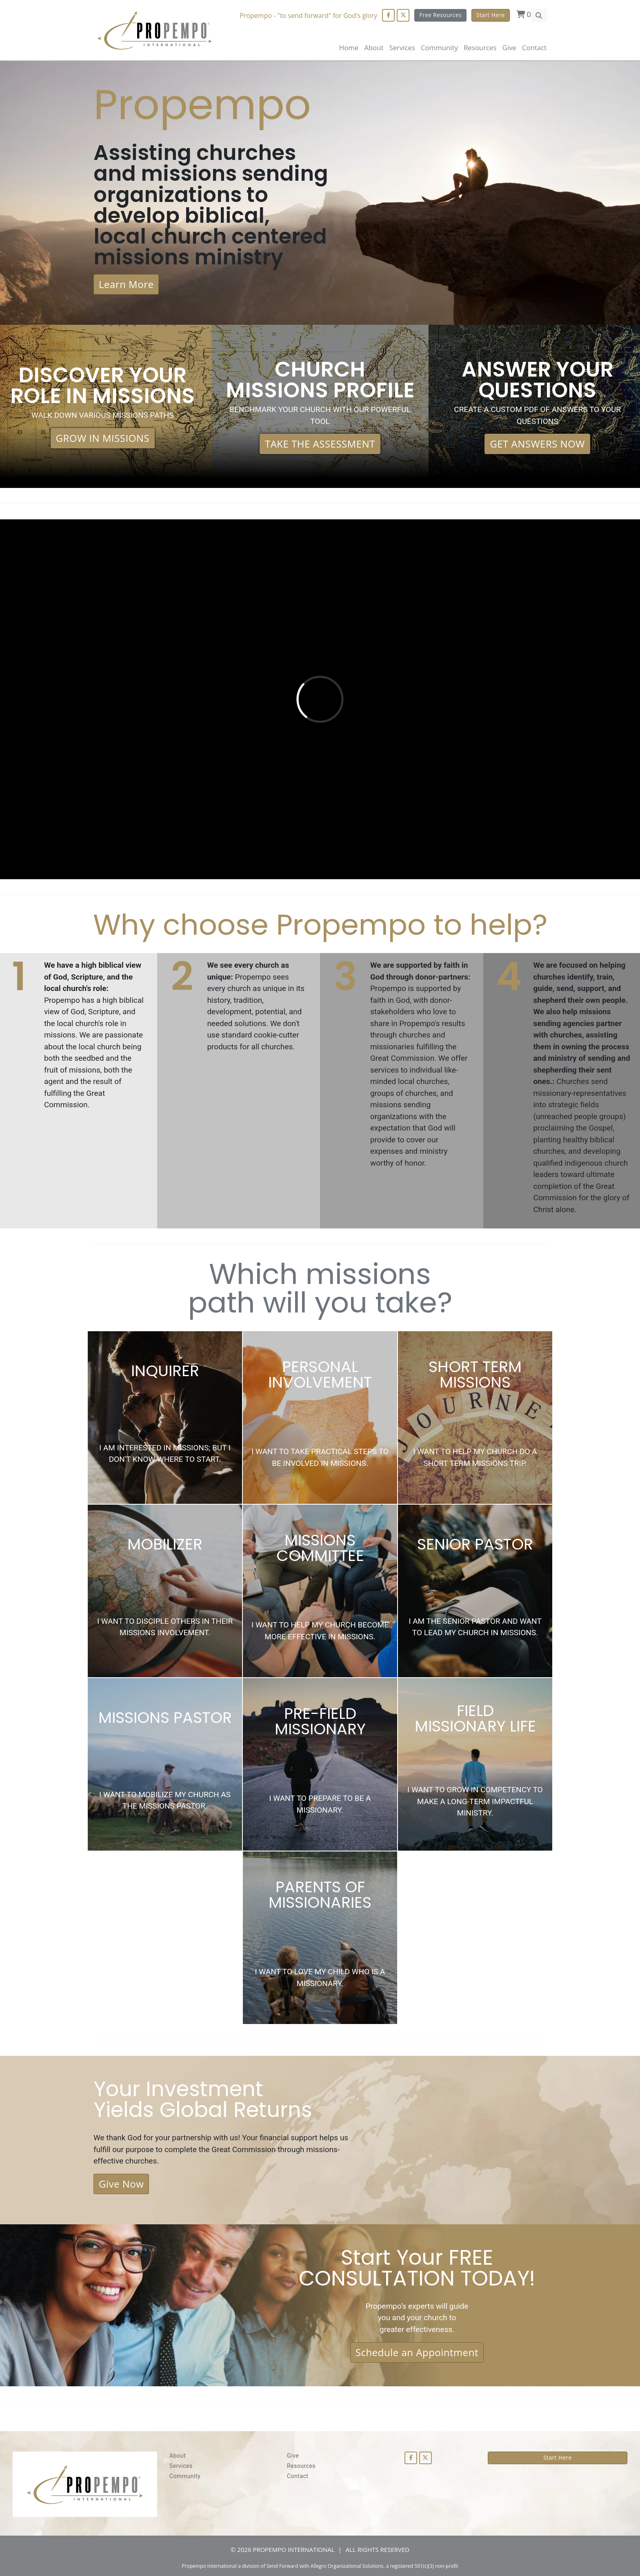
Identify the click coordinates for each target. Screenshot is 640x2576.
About (373, 47)
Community (184, 2476)
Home (348, 47)
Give (509, 47)
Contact (534, 47)
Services (181, 2466)
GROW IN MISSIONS (103, 438)
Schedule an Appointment (417, 2352)
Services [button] (402, 47)
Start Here (490, 15)
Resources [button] (480, 47)
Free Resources (440, 15)
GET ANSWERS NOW (537, 443)
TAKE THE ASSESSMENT (320, 443)
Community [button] (439, 47)
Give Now (121, 2183)
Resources (301, 2466)
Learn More (126, 284)
